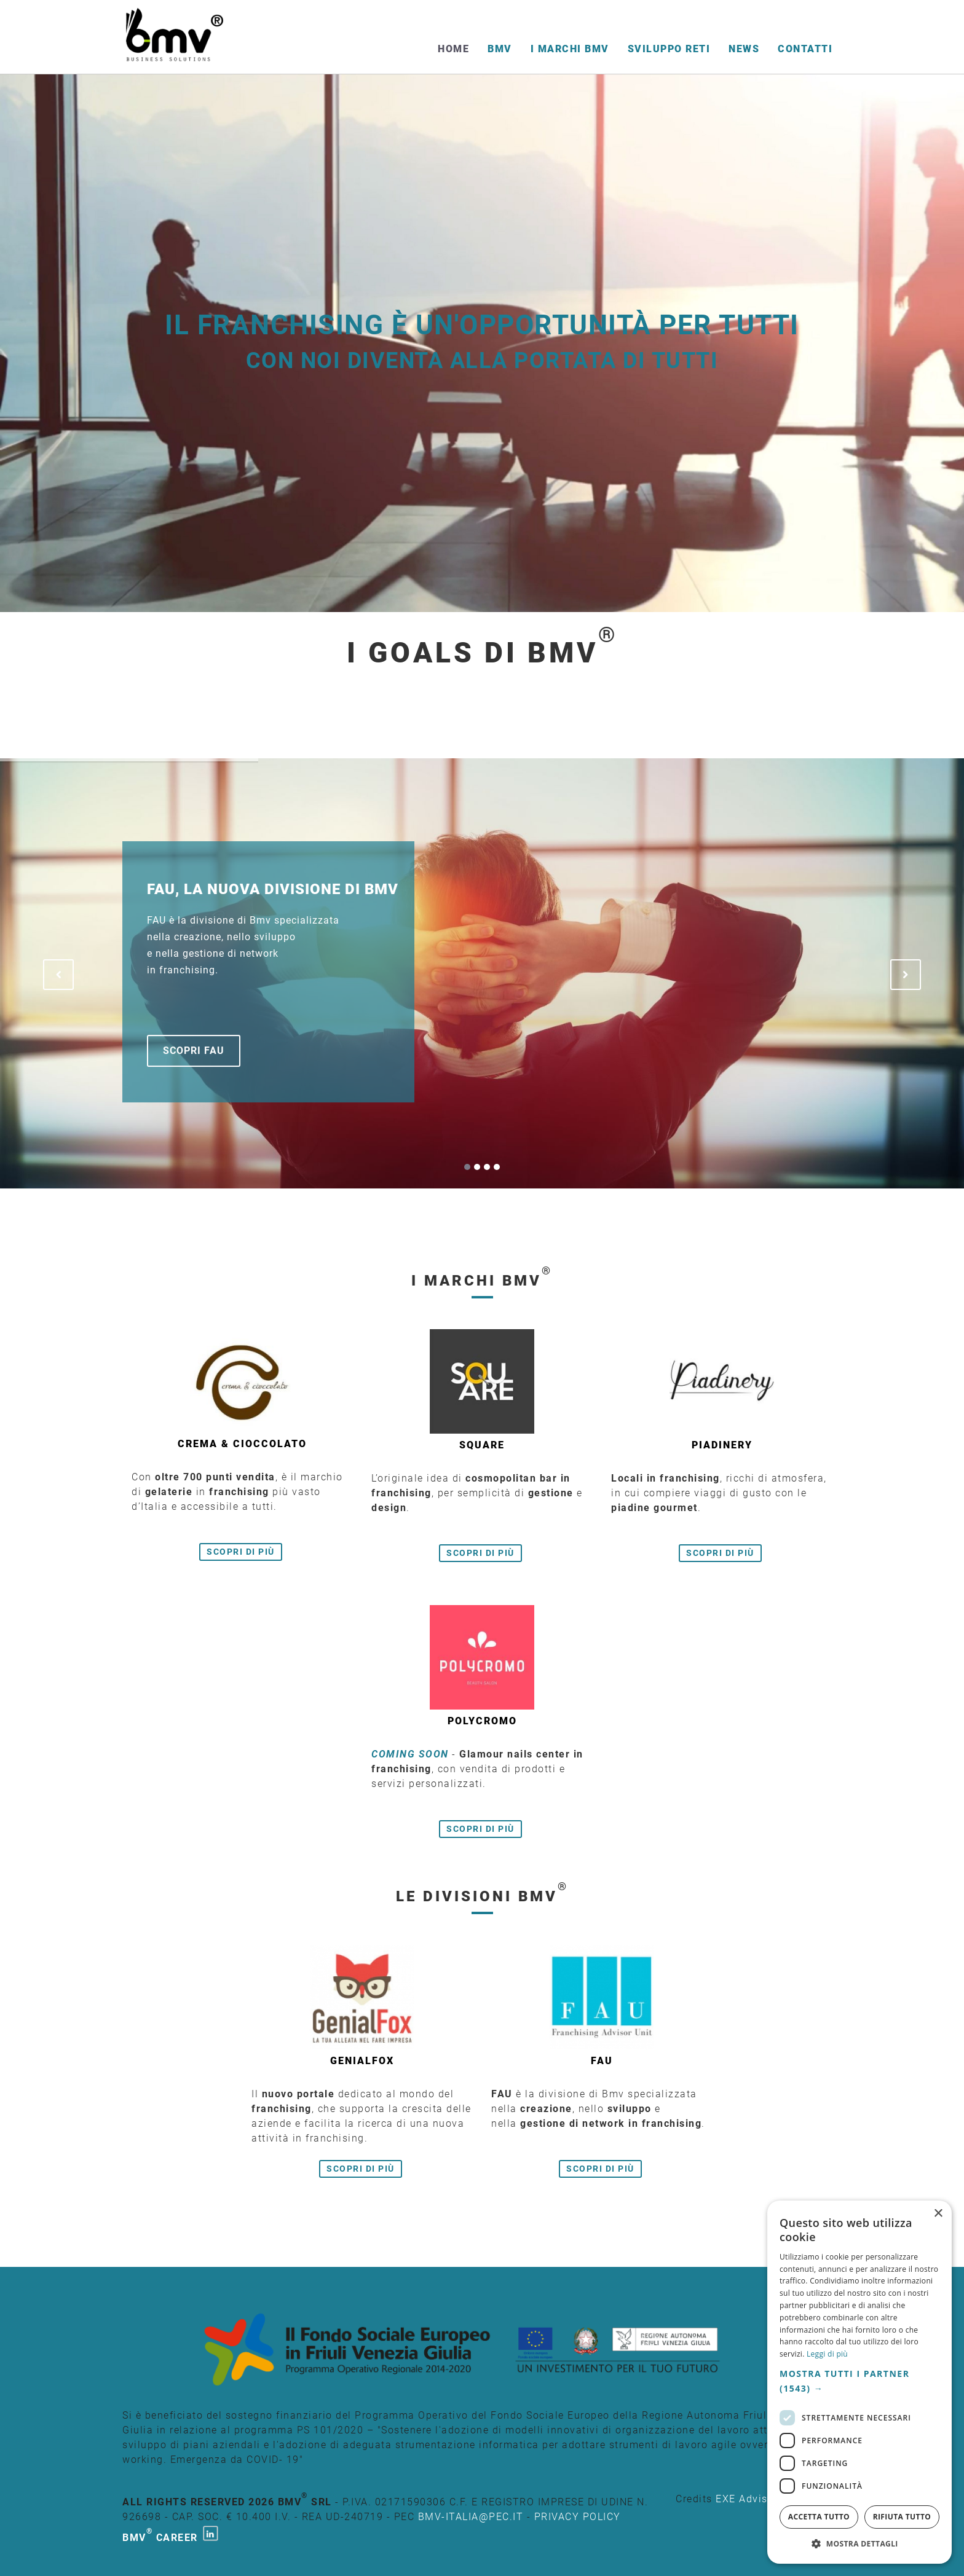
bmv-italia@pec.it (471, 2517)
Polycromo (482, 1721)
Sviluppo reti (669, 49)
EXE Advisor (747, 2499)
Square (482, 1445)
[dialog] (859, 2382)
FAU (602, 2061)
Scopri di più (241, 1552)
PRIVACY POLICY (577, 2517)
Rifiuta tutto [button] (902, 2516)
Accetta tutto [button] (819, 2516)
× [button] (937, 2213)
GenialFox (362, 2061)
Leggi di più (827, 2354)
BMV (500, 49)
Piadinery (722, 1445)
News (744, 49)
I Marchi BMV (570, 49)
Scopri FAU (193, 1050)
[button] (859, 2381)
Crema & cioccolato (242, 1444)
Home (453, 49)
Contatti (805, 49)
